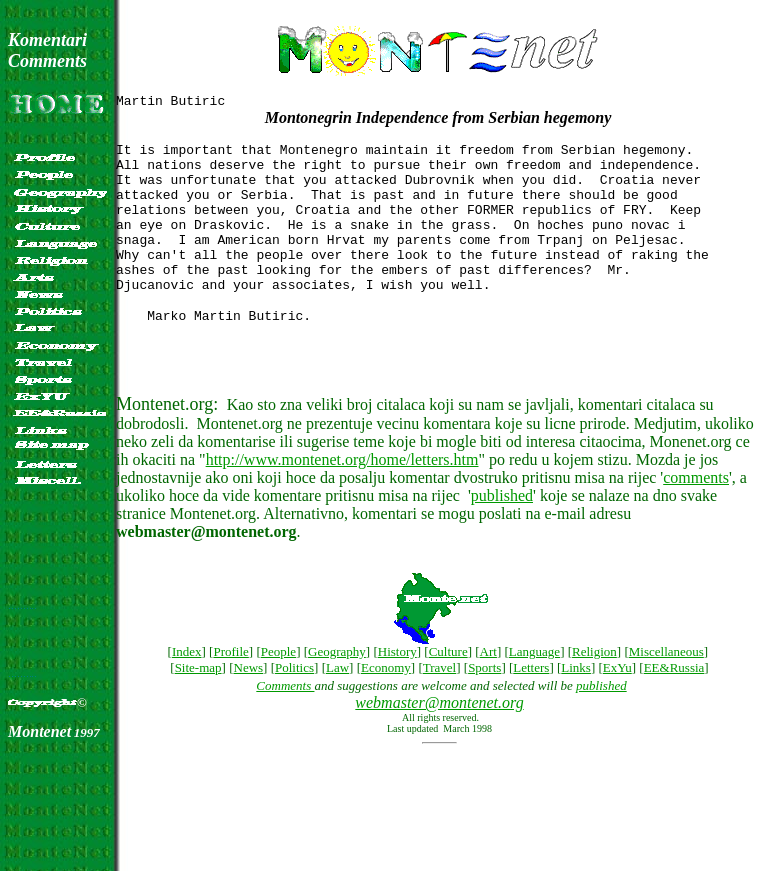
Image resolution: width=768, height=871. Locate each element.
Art (488, 690)
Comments (285, 724)
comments (696, 513)
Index (187, 690)
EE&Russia (674, 706)
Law (337, 706)
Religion (594, 690)
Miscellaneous (666, 690)
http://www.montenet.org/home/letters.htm (342, 495)
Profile (230, 690)
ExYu (617, 706)
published (502, 531)
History (397, 690)
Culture (448, 690)
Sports (484, 706)
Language (534, 690)
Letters (531, 706)
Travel (439, 706)
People (278, 690)
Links (576, 706)
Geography (337, 690)
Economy (386, 706)
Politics (294, 706)
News (249, 706)
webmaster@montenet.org (439, 741)
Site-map (198, 706)
